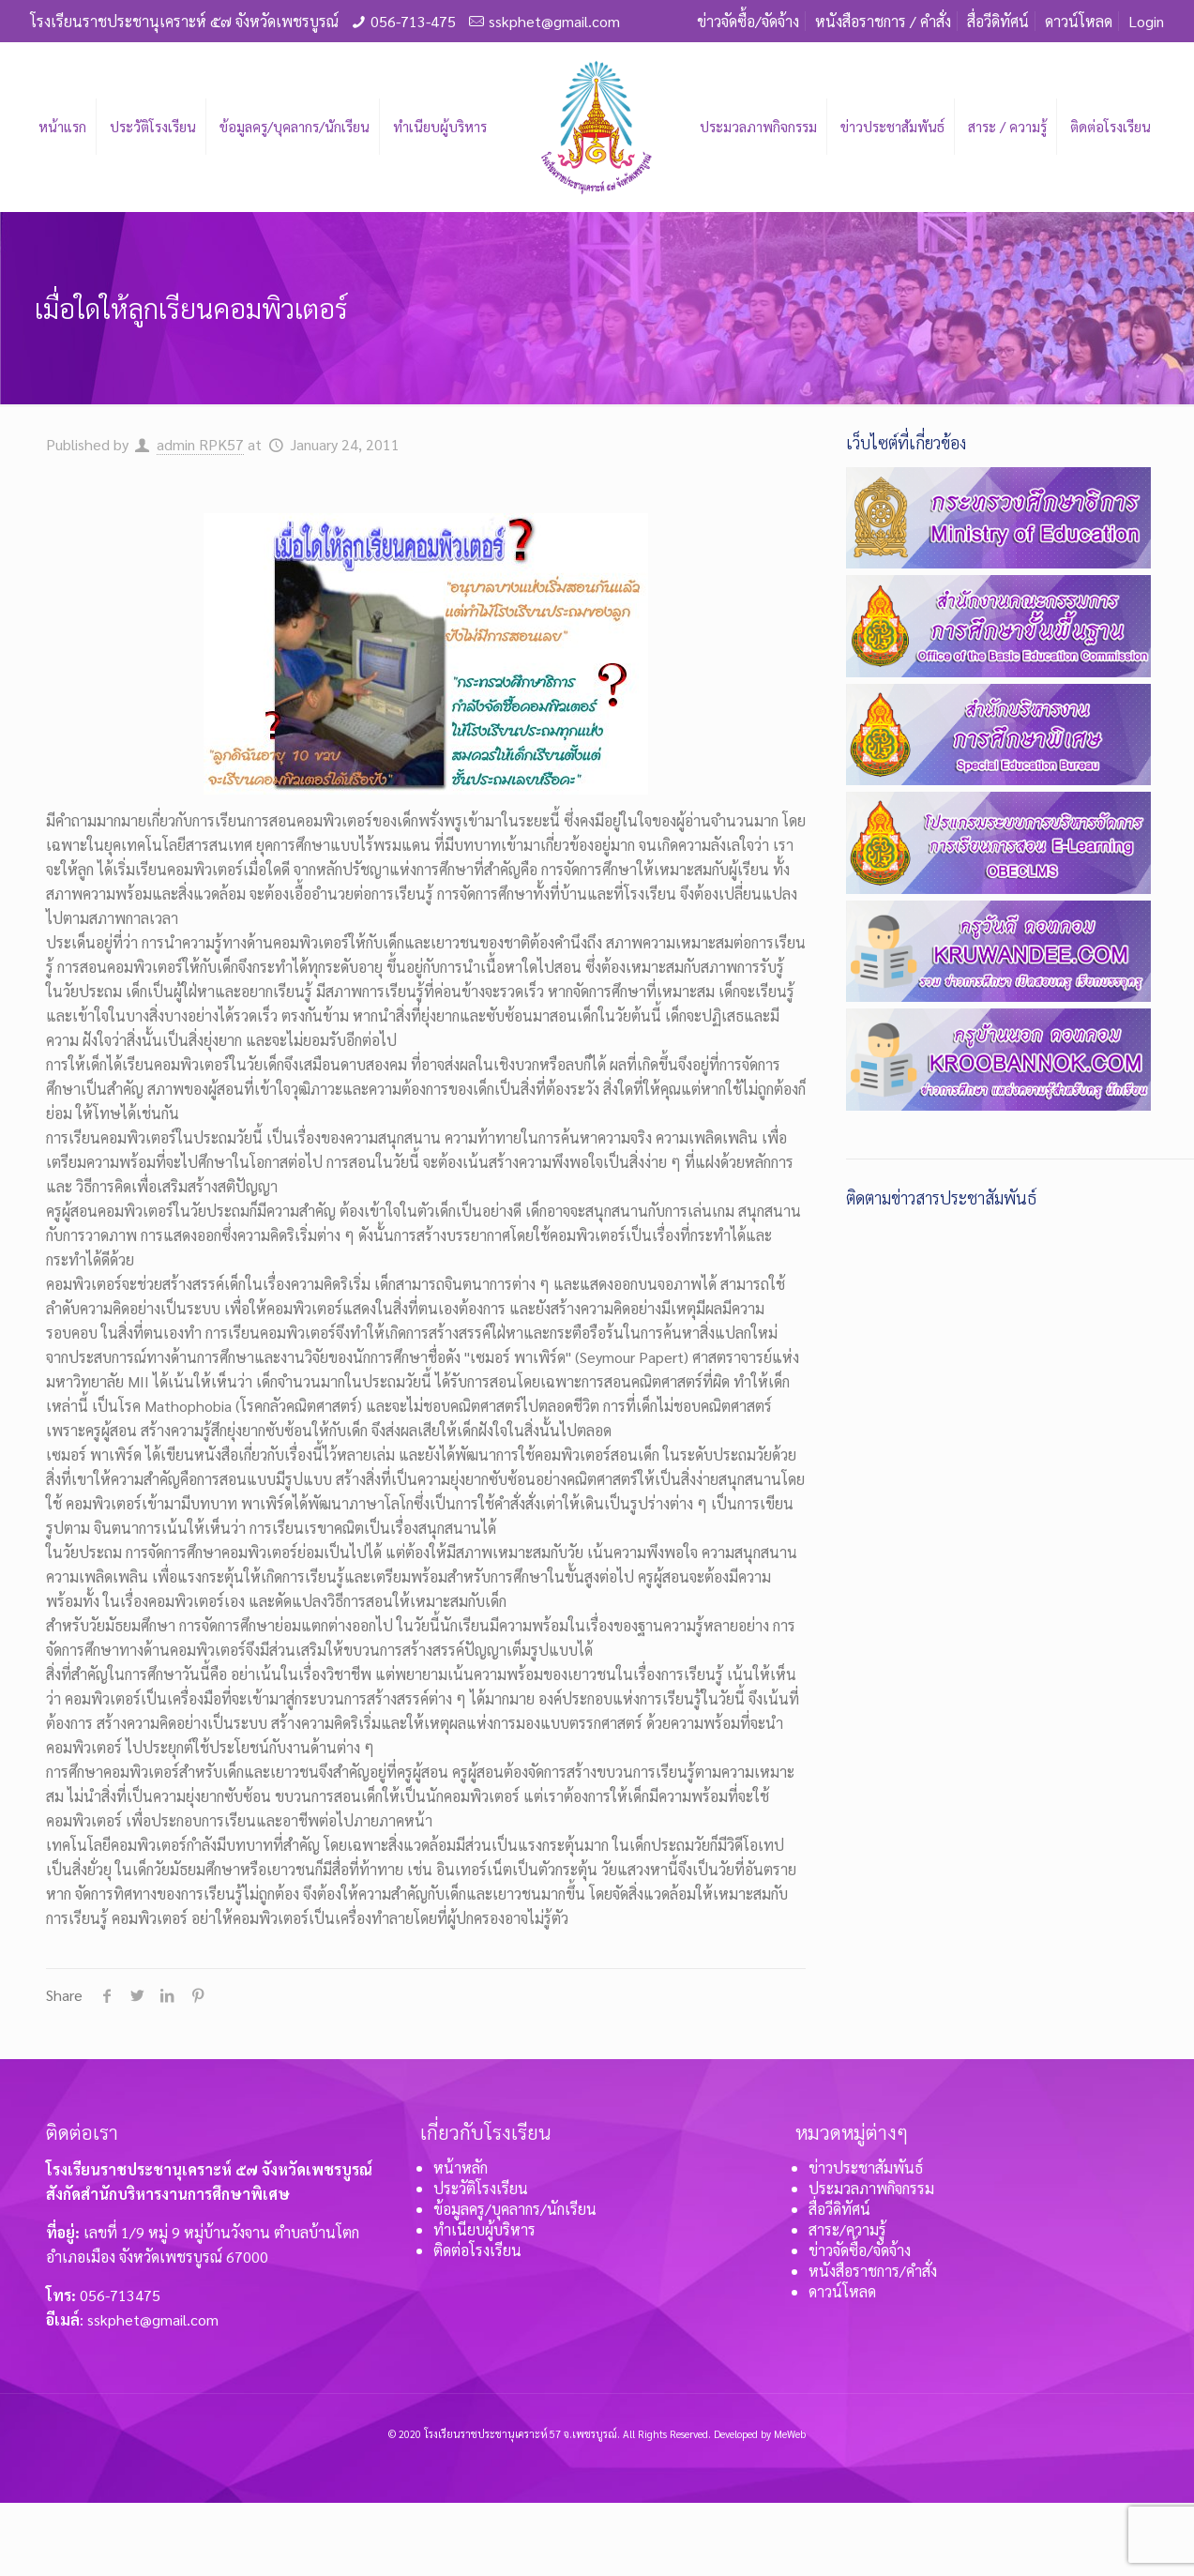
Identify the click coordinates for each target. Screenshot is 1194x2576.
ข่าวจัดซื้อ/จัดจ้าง (748, 21)
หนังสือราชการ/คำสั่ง (873, 2271)
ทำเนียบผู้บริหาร (484, 2229)
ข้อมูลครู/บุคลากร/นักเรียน (515, 2209)
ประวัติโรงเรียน (480, 2188)
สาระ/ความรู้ (847, 2229)
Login (1146, 21)
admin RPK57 (200, 444)
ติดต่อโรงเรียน (477, 2250)
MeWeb (790, 2434)
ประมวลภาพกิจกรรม (871, 2188)
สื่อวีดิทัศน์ (998, 21)
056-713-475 (413, 21)
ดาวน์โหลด (1078, 21)
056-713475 (120, 2295)
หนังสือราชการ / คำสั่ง (883, 21)
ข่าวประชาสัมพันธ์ (866, 2167)
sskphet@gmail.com (554, 21)
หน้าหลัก (460, 2167)
